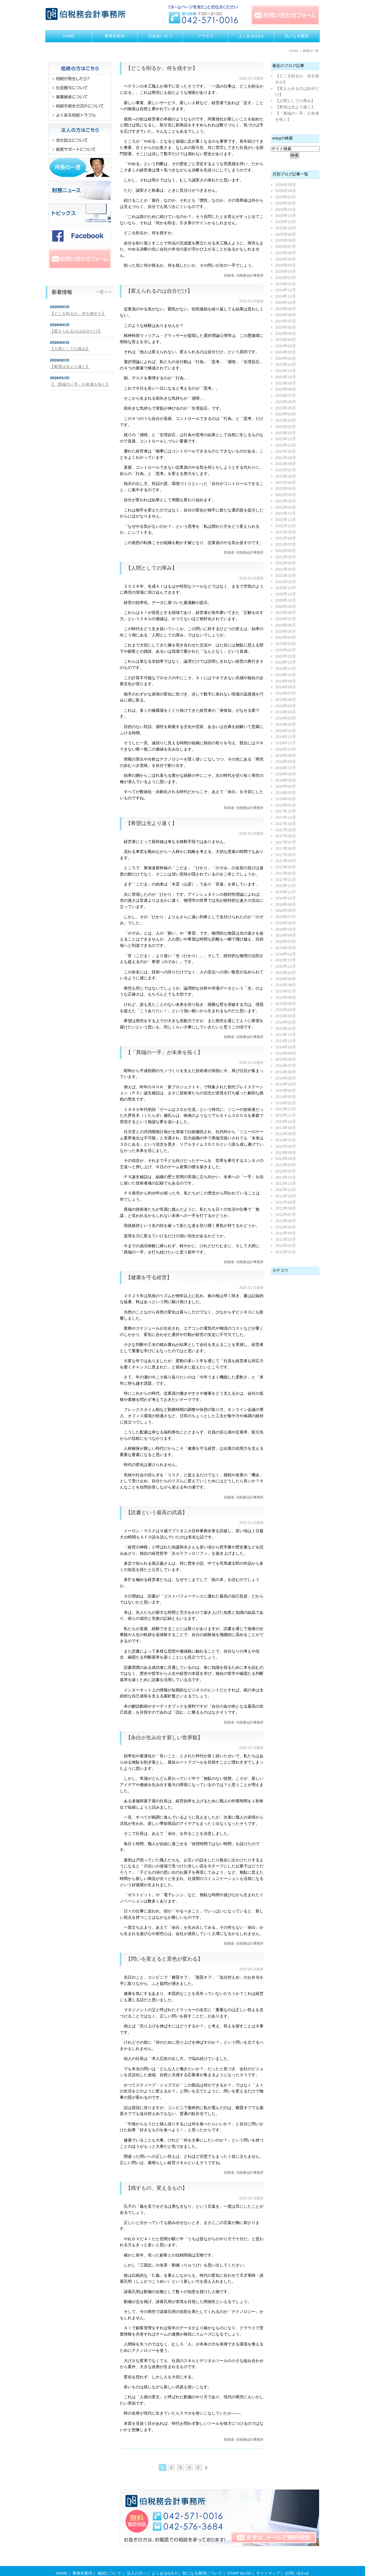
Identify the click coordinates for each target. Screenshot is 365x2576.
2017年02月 (285, 873)
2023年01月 (285, 433)
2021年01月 (285, 582)
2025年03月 (285, 271)
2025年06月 (285, 253)
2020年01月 (285, 656)
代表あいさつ (160, 36)
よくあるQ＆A (251, 36)
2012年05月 (285, 1227)
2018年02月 (285, 799)
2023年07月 (285, 395)
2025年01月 (285, 284)
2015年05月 (285, 1004)
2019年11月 (285, 668)
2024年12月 (285, 290)
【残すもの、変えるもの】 (156, 2188)
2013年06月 (285, 1146)
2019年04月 (285, 712)
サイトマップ (268, 2562)
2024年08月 (285, 315)
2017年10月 (285, 824)
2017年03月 (285, 867)
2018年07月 (285, 768)
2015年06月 (285, 997)
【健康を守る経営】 (149, 1277)
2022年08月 (285, 464)
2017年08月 (285, 836)
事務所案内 (115, 36)
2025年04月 (285, 265)
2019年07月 (285, 693)
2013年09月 (285, 1128)
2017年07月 (285, 842)
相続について (109, 2562)
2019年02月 (285, 724)
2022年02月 (285, 501)
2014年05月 (285, 1078)
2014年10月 (285, 1047)
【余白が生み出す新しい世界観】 (164, 1737)
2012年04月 (285, 1233)
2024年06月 (285, 327)
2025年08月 (285, 240)
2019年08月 (285, 687)
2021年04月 (285, 563)
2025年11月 (285, 222)
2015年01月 (285, 1028)
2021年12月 (285, 513)
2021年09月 (285, 532)
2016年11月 (285, 892)
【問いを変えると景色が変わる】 (164, 1959)
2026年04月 (285, 191)
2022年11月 (285, 445)
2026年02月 (285, 203)
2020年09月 (285, 606)
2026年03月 (285, 197)
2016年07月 (285, 917)
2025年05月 (285, 259)
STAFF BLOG (239, 2562)
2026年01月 (285, 209)
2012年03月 (285, 1239)
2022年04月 (285, 488)
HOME (69, 36)
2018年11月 (285, 743)
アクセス (206, 36)
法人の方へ (137, 2562)
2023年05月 (285, 408)
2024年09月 (285, 309)
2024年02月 (285, 352)
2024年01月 (285, 358)
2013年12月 (285, 1109)
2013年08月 (285, 1134)
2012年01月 (285, 1252)
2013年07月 (285, 1140)
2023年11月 (285, 371)
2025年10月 (285, 228)
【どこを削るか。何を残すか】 (162, 68)
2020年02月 (285, 650)
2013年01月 (285, 1177)
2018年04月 (285, 786)
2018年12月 (285, 737)
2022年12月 (285, 439)
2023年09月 (285, 383)
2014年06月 (285, 1072)
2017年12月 (285, 811)
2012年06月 (285, 1221)
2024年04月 (285, 339)
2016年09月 (285, 904)
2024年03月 (285, 346)
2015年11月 (285, 966)
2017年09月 (285, 830)
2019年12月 (285, 662)
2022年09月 (285, 458)
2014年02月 (285, 1097)
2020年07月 (285, 619)
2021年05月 (285, 557)
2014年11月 (285, 1041)
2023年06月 (285, 402)
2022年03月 (285, 495)
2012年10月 (285, 1196)
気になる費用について (202, 2562)
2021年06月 (285, 551)
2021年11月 (285, 519)
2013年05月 (285, 1152)
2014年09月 (285, 1053)
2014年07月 (285, 1065)
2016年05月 (285, 929)
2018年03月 (285, 792)
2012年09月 (285, 1202)
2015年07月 (285, 991)
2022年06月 (285, 476)
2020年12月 (285, 588)
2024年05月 (285, 333)
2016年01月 (285, 954)
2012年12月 (285, 1183)
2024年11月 (285, 296)
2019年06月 (285, 699)
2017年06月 (285, 848)
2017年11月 (285, 817)
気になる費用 (297, 36)
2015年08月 (285, 985)
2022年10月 (285, 451)
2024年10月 (285, 302)
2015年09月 (285, 979)
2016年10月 (285, 898)
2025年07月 (285, 246)
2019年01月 (285, 731)
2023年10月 (285, 377)
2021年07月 (285, 544)
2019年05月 (285, 706)
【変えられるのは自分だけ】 (159, 291)
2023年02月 (285, 426)
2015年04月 (285, 1010)
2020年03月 (285, 644)
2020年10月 (285, 600)
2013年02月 (285, 1171)
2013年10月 (285, 1121)
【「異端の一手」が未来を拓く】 (164, 1052)
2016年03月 (285, 941)
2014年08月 (285, 1059)
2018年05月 (285, 780)
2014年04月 (285, 1084)
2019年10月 (285, 675)
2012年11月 (285, 1190)
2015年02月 (285, 1022)
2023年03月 (285, 420)
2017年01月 (285, 879)
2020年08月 (285, 612)
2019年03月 (285, 718)
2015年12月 (285, 960)
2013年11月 (285, 1115)
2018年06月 (285, 774)
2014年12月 (285, 1034)
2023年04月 (285, 414)
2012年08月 (285, 1208)
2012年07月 (285, 1214)
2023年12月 (285, 364)
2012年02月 (285, 1245)
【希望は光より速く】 (151, 823)
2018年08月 (285, 761)
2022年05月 (285, 482)
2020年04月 (285, 637)
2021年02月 (285, 575)
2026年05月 (285, 185)
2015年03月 (285, 1016)
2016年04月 (285, 935)
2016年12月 (285, 885)
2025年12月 (285, 215)
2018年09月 (285, 755)
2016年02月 (285, 948)
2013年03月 (285, 1165)
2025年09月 (285, 234)
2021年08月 (285, 538)
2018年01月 (285, 805)
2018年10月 (285, 749)
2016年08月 (285, 910)
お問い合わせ (297, 2562)
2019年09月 (285, 681)
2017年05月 (285, 855)
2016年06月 (285, 923)
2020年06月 (285, 625)
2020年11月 (285, 594)
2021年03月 (285, 569)
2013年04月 (285, 1158)
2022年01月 (285, 507)
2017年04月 (285, 861)
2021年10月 (285, 526)
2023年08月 (285, 389)
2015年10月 (285, 972)
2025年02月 (285, 278)
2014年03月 (285, 1090)
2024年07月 (285, 321)
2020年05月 (285, 631)
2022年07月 (285, 470)
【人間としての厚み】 (151, 568)
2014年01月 (285, 1103)
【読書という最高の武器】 (156, 1512)
